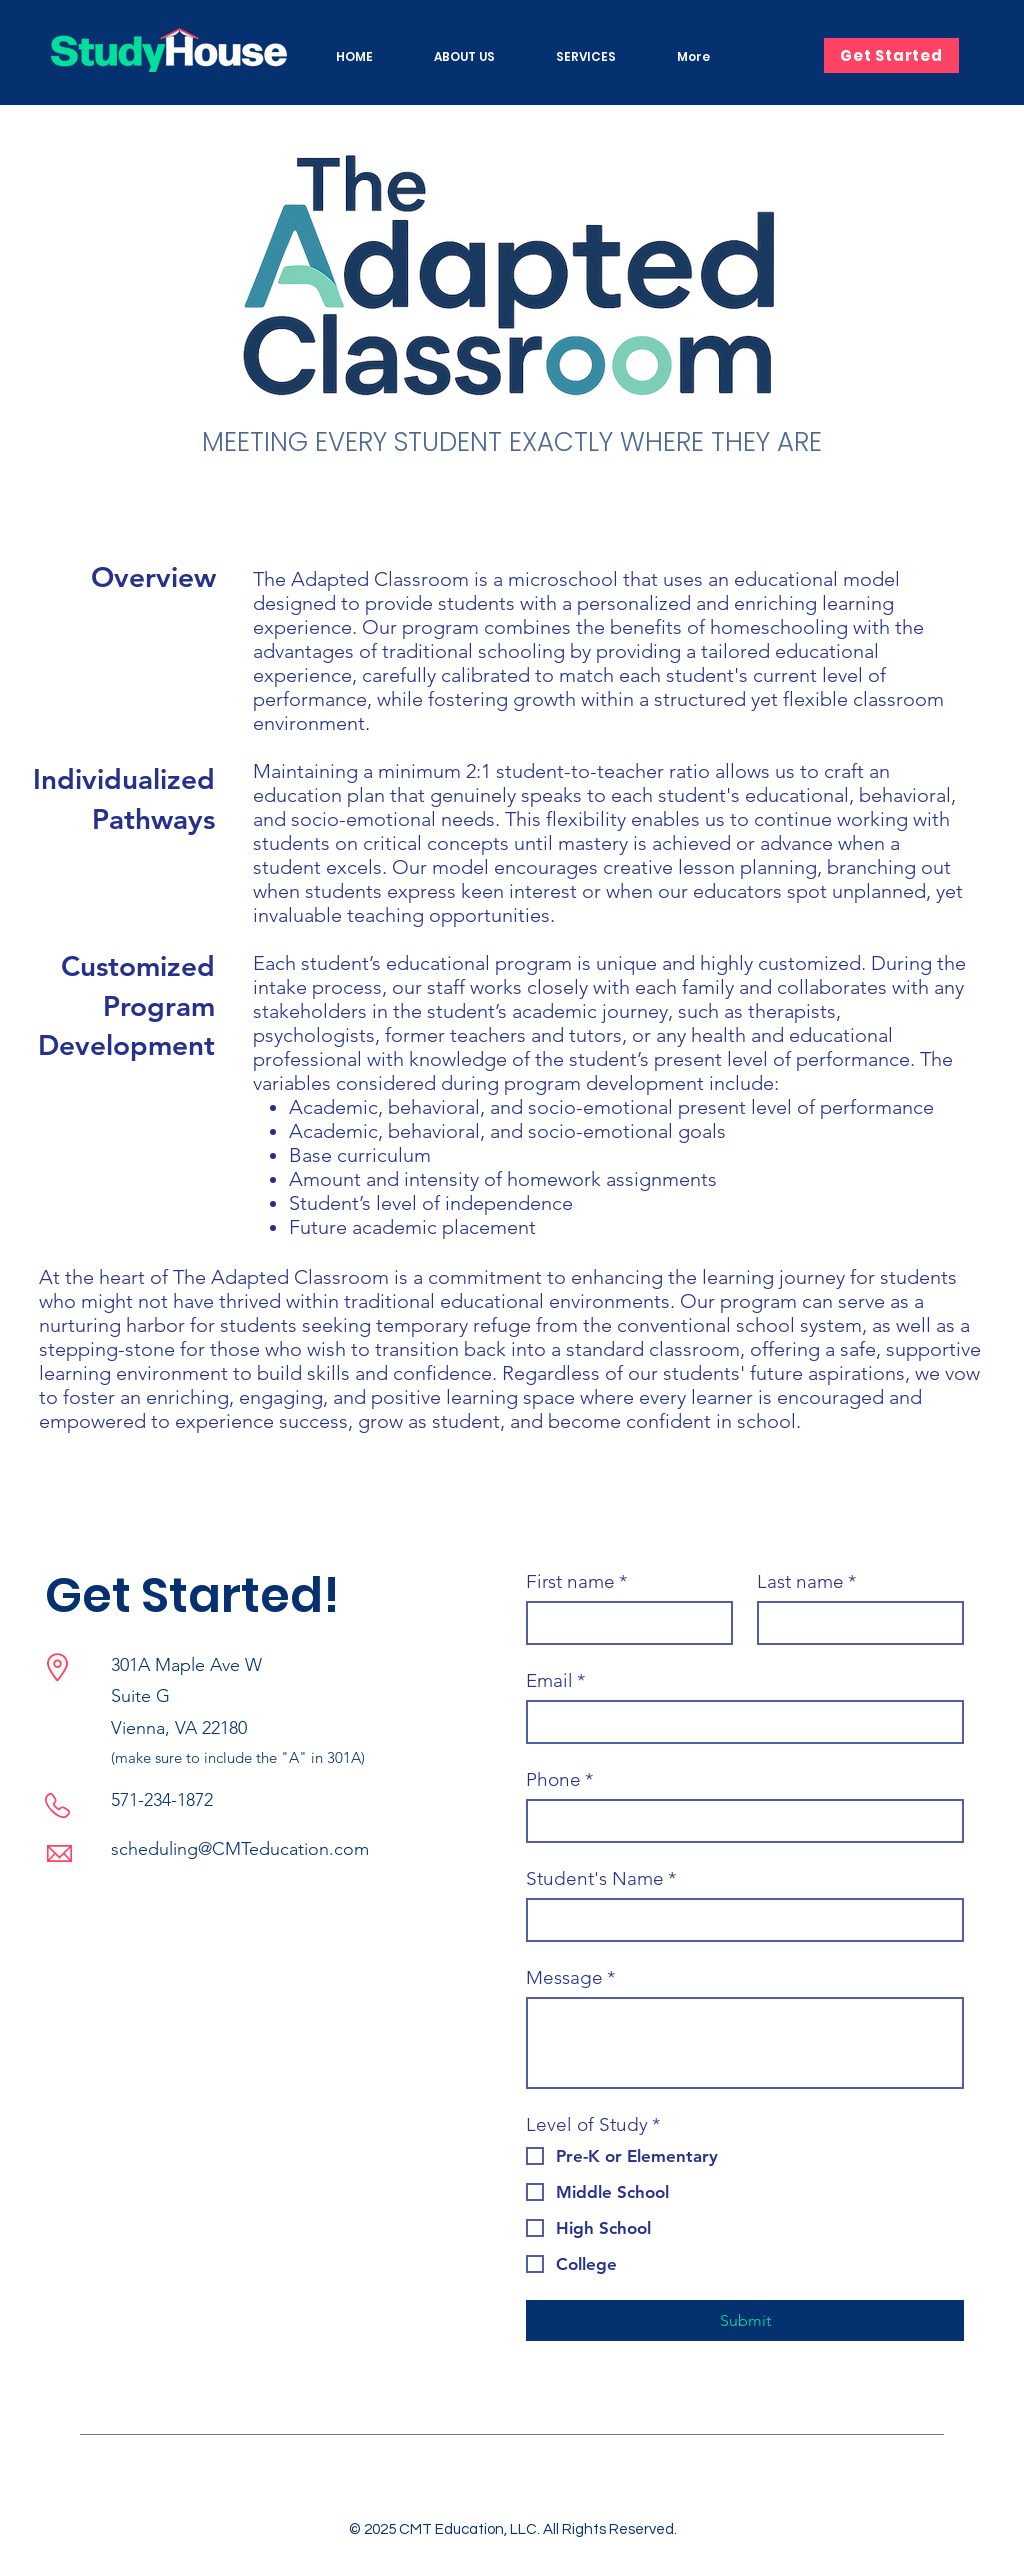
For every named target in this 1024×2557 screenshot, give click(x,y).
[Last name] (854, 1623)
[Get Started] (891, 55)
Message (570, 1977)
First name (576, 1581)
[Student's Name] (739, 1920)
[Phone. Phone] (739, 1821)
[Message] (745, 2043)
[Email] (739, 1722)
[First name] (623, 1623)
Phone (559, 1779)
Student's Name (601, 1878)
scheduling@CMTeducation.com (240, 1849)
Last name (806, 1581)
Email (555, 1680)
